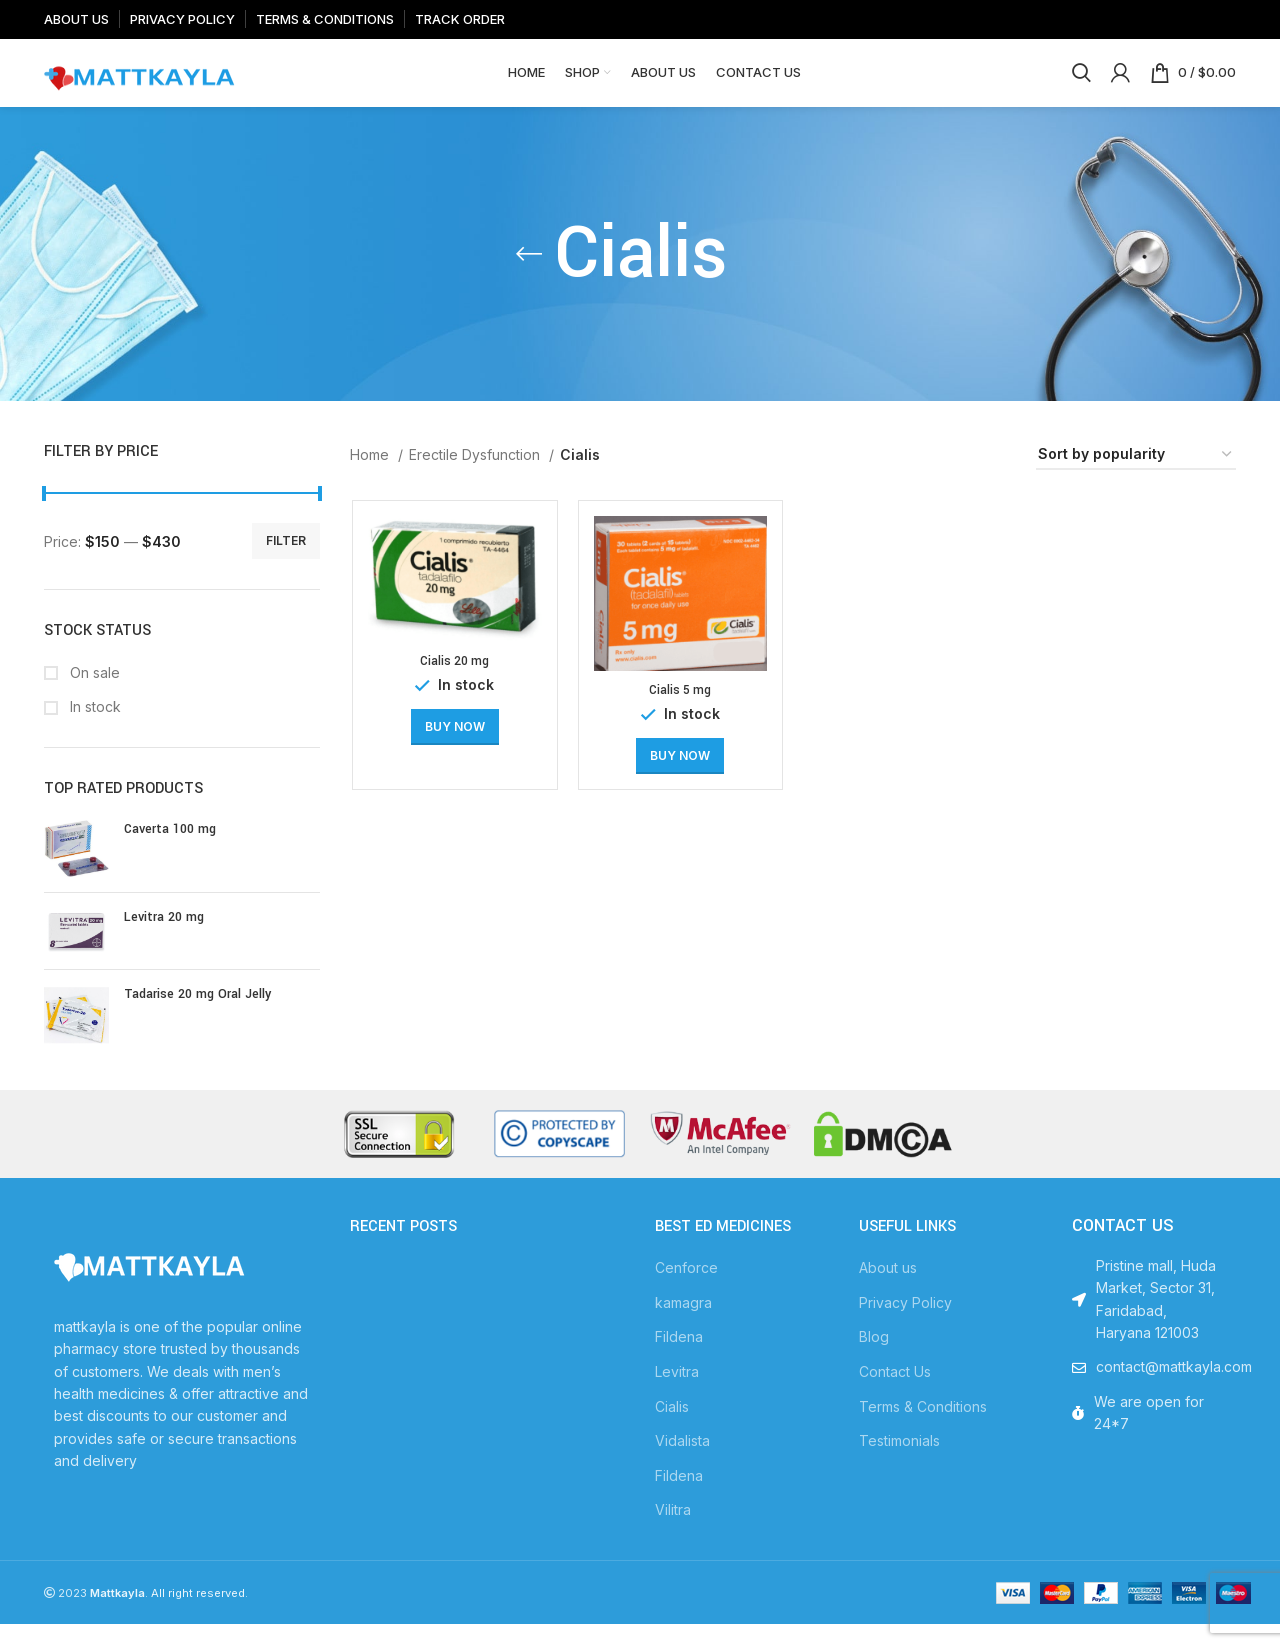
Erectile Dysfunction (476, 477)
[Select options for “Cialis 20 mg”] (453, 751)
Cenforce (686, 1290)
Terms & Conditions (923, 1428)
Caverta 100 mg (170, 852)
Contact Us (895, 1394)
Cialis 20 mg (452, 685)
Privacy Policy (905, 1324)
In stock (93, 729)
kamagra (683, 1324)
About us (888, 1290)
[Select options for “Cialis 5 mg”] (679, 780)
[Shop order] (1136, 478)
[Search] (1081, 85)
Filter (286, 563)
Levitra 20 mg (164, 940)
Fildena (679, 1359)
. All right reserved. (169, 1616)
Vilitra (673, 1532)
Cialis (672, 1428)
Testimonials (899, 1463)
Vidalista (682, 1463)
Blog (874, 1359)
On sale (93, 694)
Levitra (677, 1394)
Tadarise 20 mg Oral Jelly (197, 1017)
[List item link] (1149, 1390)
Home (371, 477)
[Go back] (529, 277)
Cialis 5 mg (679, 714)
